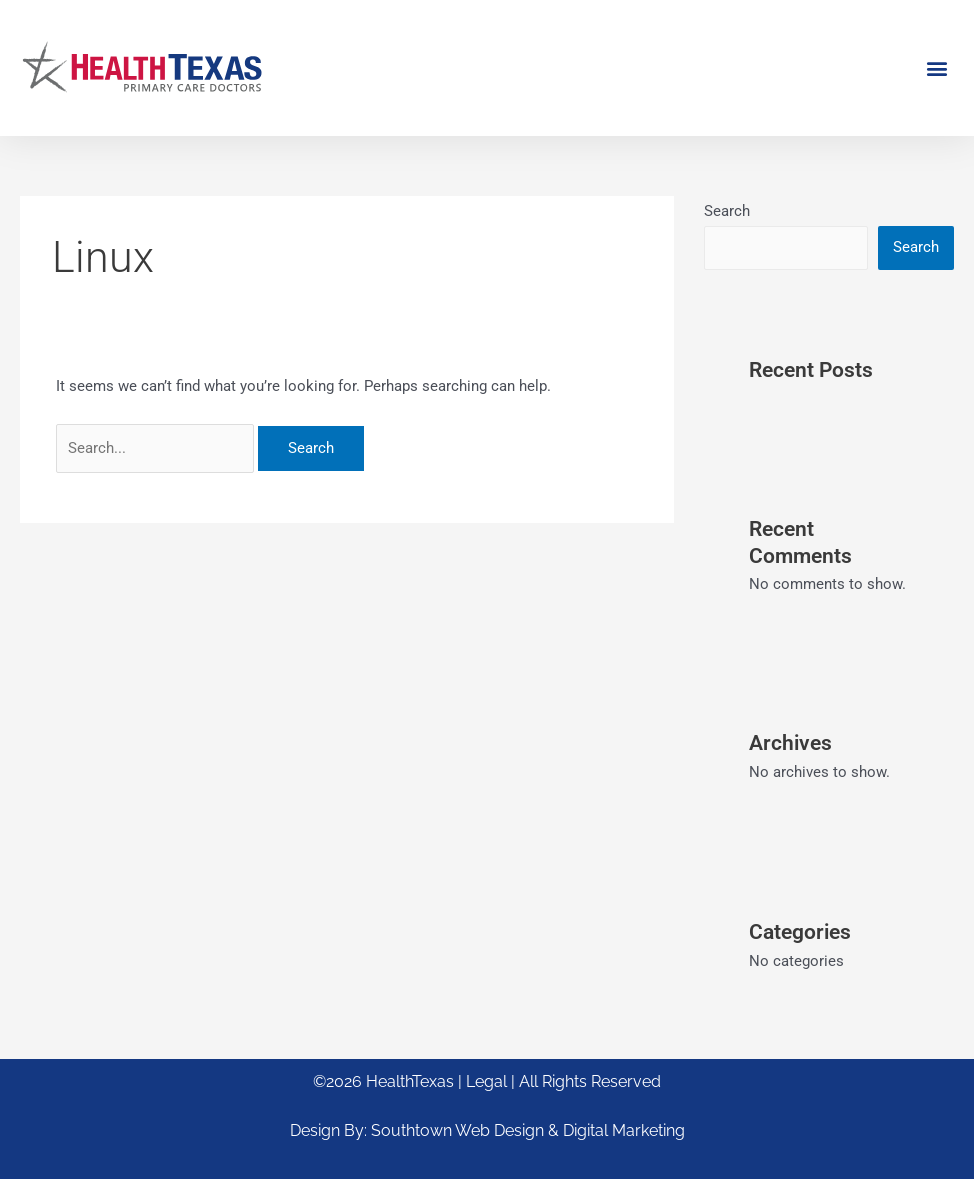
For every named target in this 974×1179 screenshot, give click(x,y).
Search (727, 211)
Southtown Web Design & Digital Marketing (528, 1130)
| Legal (484, 1081)
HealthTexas (410, 1081)
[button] (937, 67)
